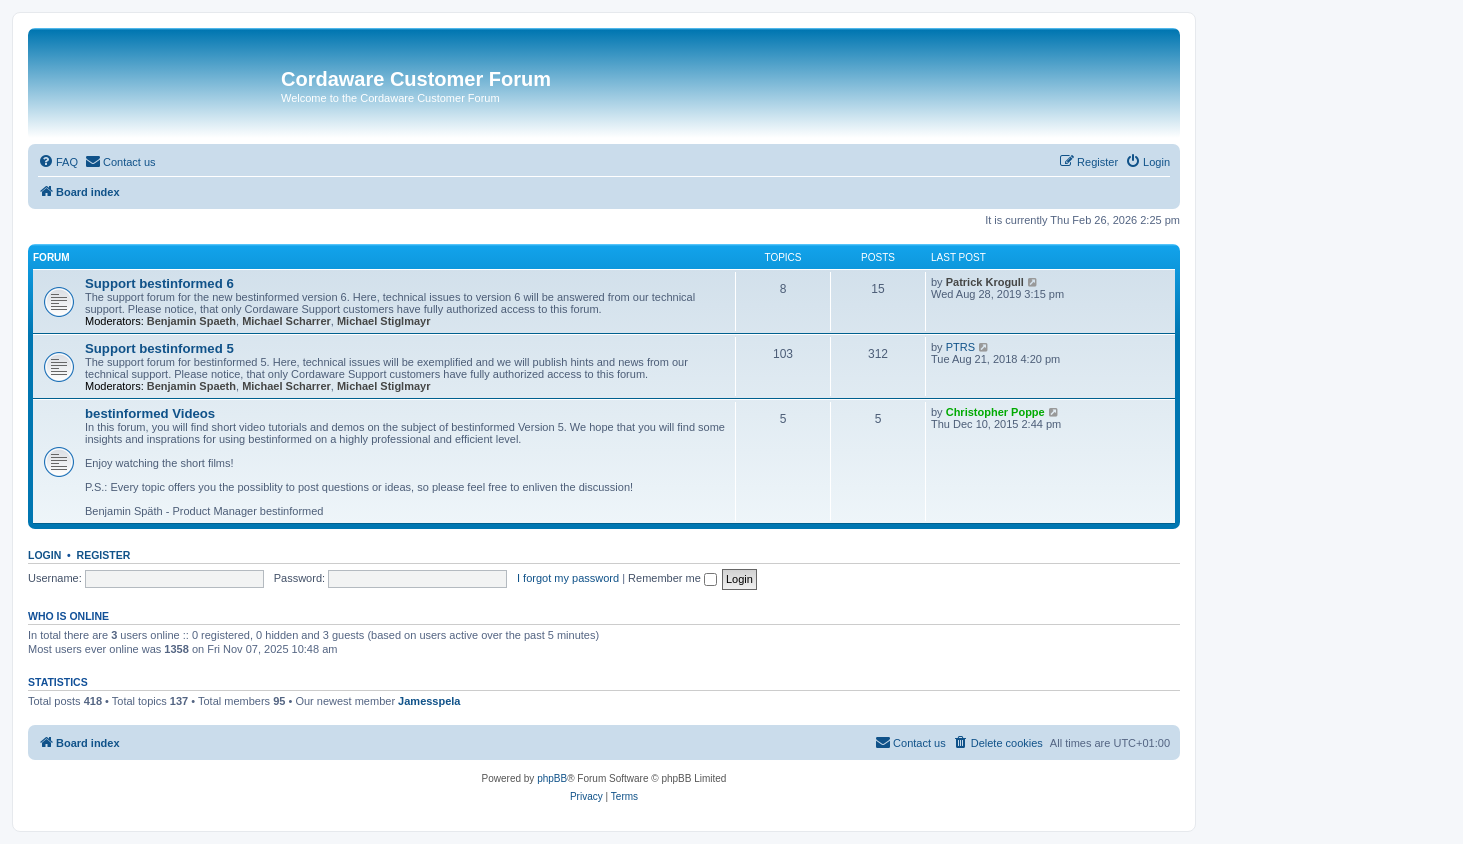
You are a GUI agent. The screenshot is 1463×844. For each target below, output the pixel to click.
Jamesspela (429, 701)
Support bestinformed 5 (159, 348)
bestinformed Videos (150, 413)
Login (44, 555)
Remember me (672, 578)
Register (104, 555)
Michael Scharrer (286, 321)
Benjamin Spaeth (191, 321)
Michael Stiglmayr (384, 321)
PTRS (960, 347)
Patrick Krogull (985, 282)
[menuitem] (58, 162)
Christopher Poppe (995, 412)
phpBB (552, 778)
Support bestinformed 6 (159, 283)
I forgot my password (568, 578)
